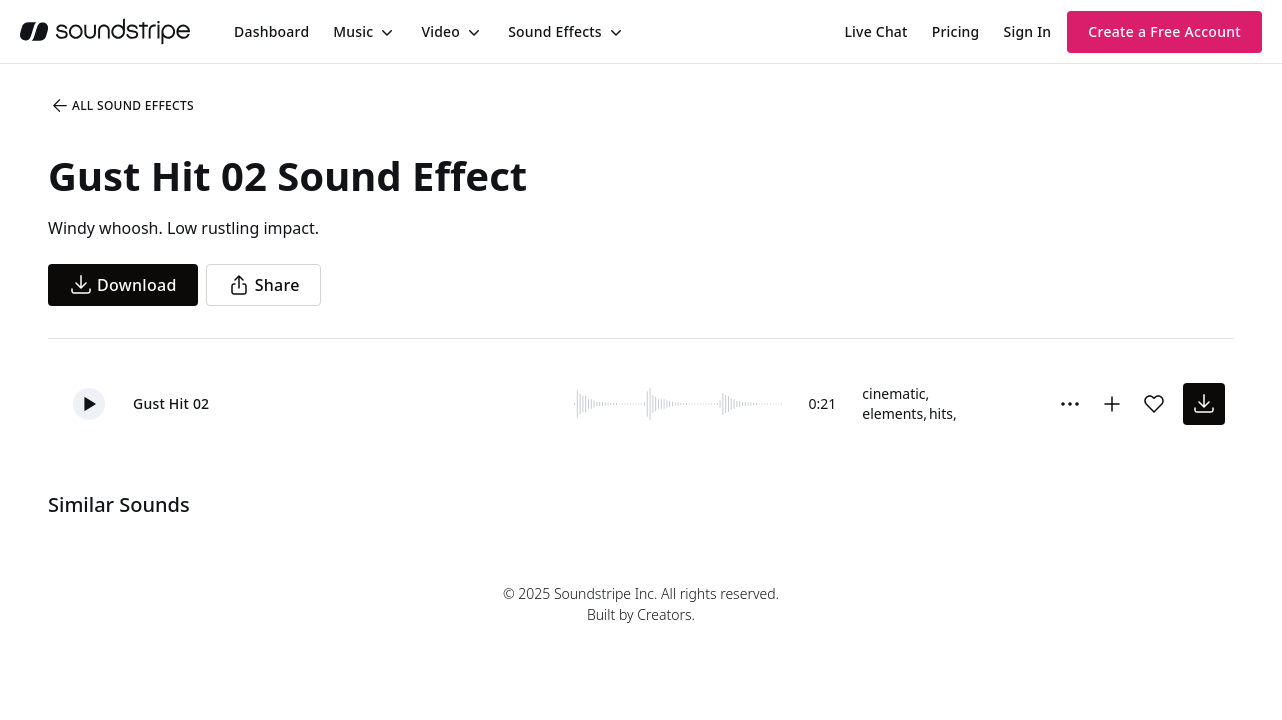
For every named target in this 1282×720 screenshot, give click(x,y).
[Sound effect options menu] (1070, 404)
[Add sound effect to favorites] (1154, 404)
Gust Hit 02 (171, 403)
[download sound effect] (1204, 404)
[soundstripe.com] (105, 31)
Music (353, 31)
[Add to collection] (1112, 404)
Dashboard (271, 31)
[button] (89, 404)
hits (941, 413)
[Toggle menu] (385, 32)
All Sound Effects (122, 106)
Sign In (1028, 31)
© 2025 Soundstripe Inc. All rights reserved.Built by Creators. (641, 604)
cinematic (893, 393)
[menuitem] (271, 31)
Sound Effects (555, 31)
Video (440, 31)
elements (892, 413)
